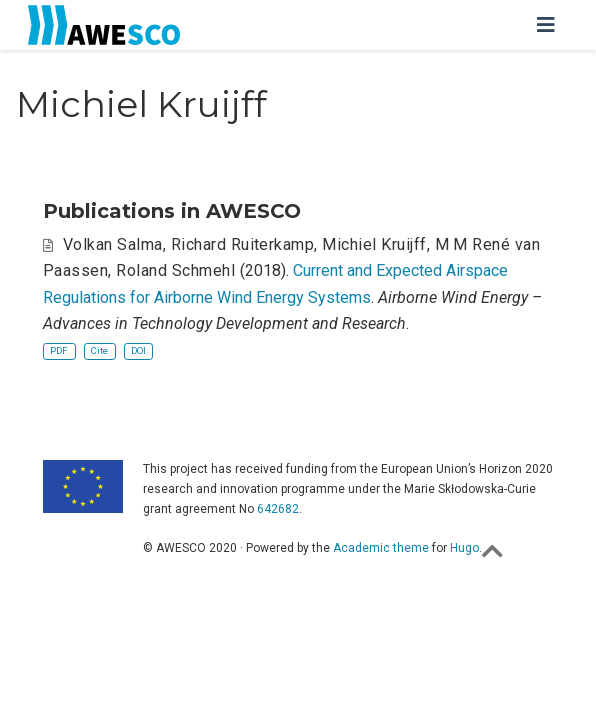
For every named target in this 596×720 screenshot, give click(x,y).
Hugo (464, 548)
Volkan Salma (113, 244)
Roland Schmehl (175, 270)
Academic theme (381, 548)
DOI (138, 350)
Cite (99, 350)
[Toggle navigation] (546, 25)
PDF (59, 350)
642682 (278, 509)
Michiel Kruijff (374, 244)
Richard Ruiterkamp (243, 244)
